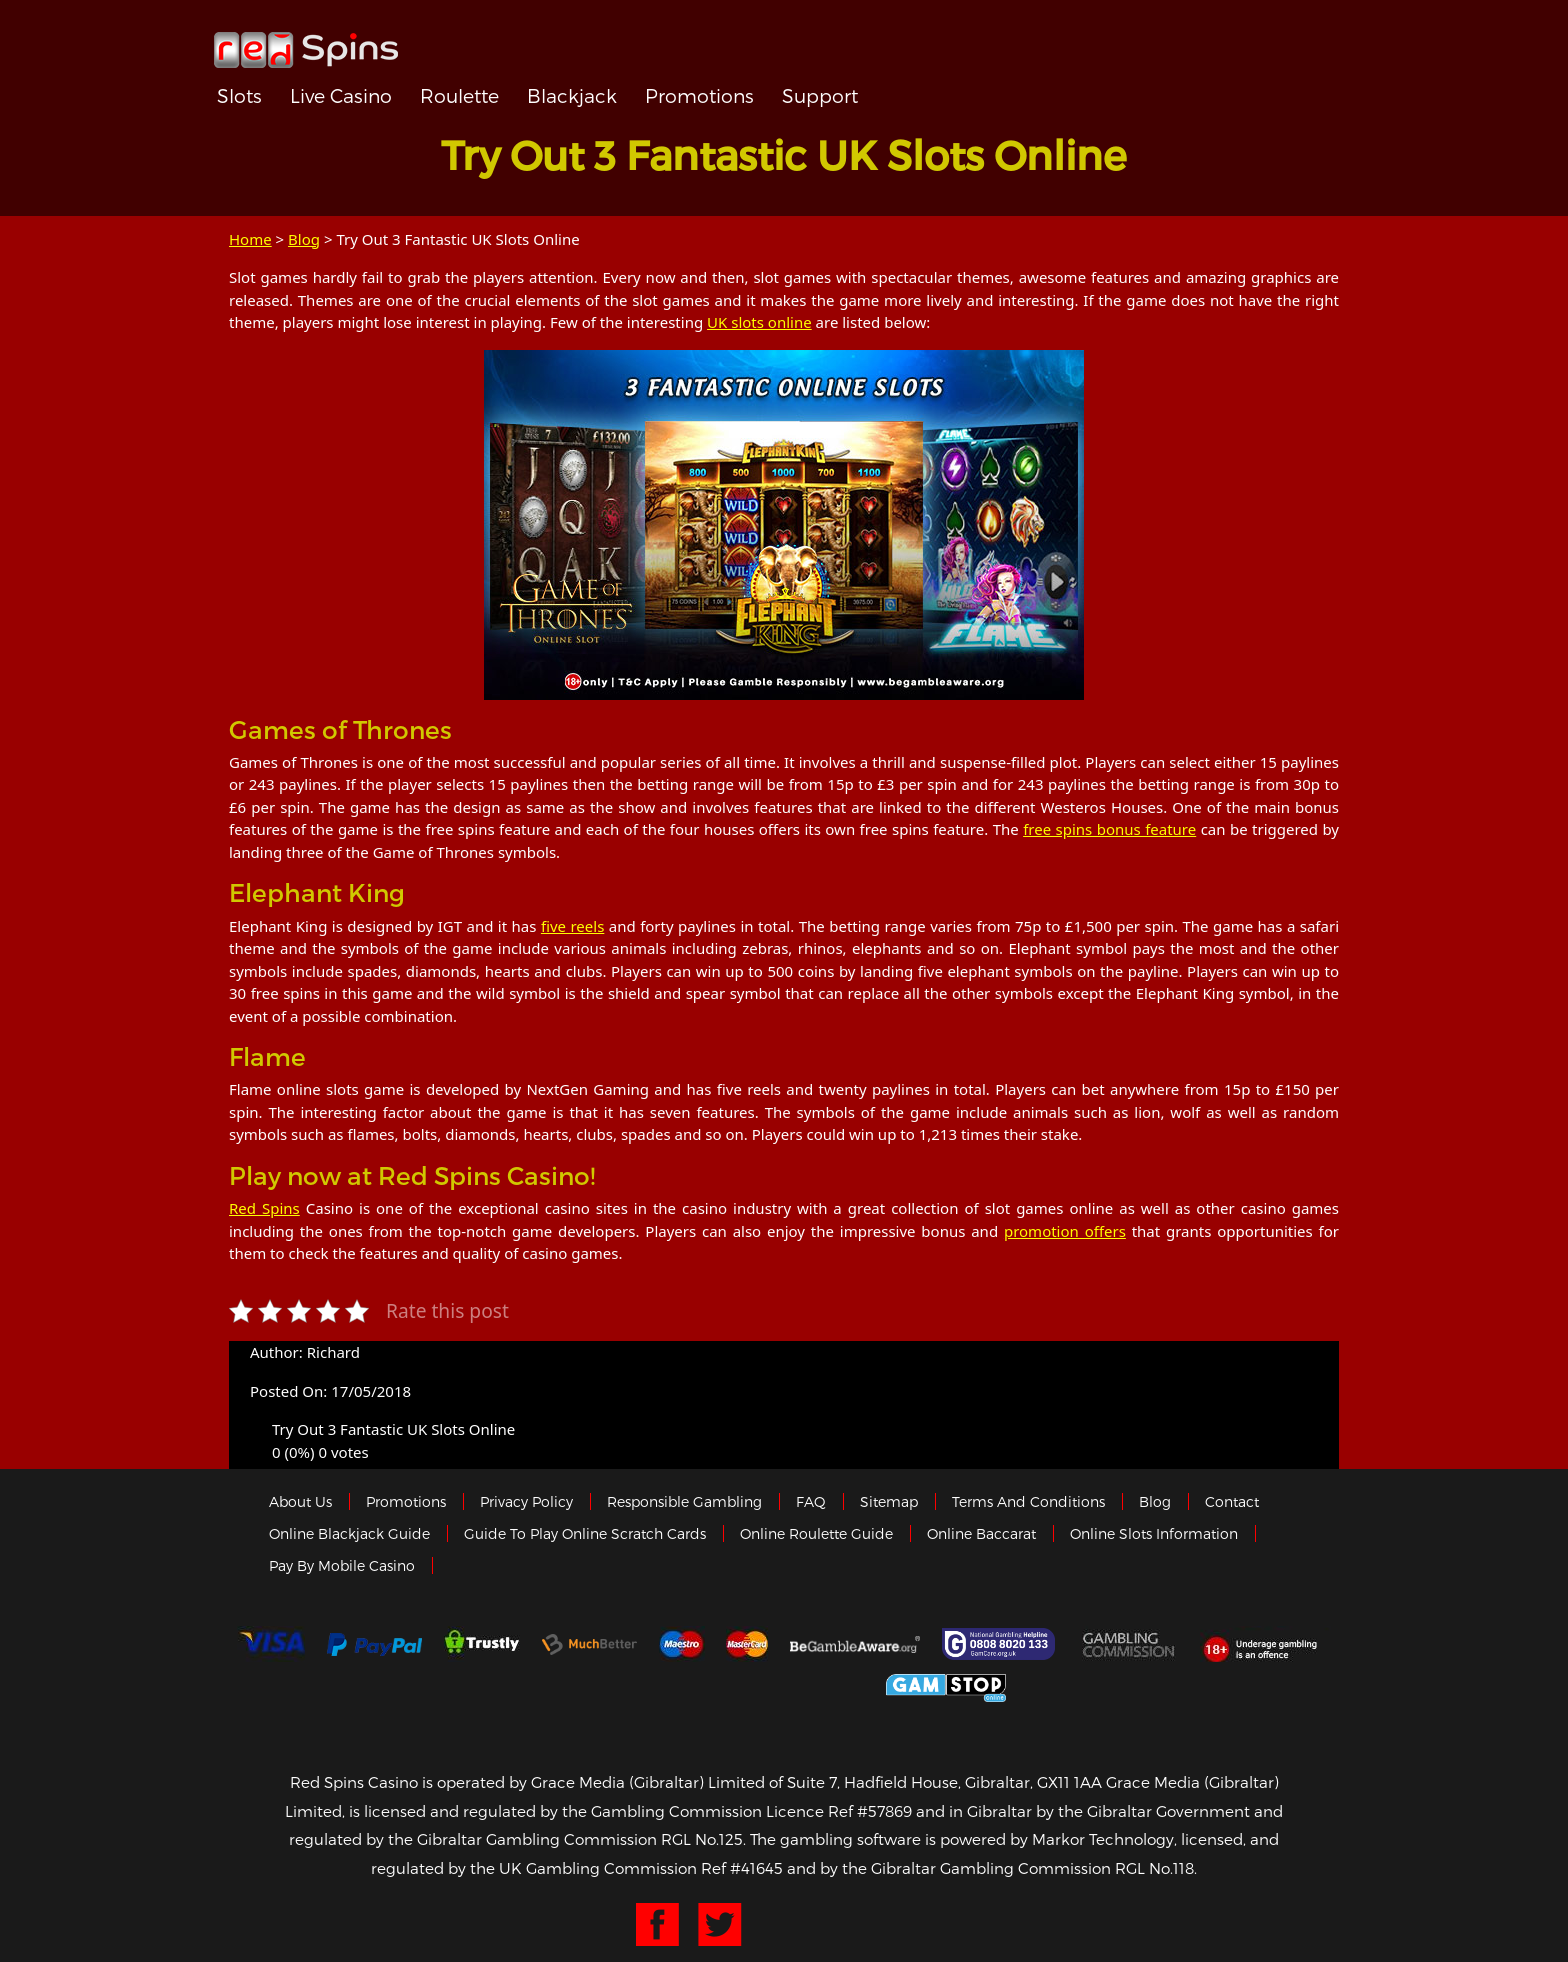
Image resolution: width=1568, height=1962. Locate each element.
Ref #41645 (742, 1868)
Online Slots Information (1154, 1533)
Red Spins (264, 1208)
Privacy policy (526, 1501)
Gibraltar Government (798, 1684)
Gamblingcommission (1130, 1644)
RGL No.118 (1154, 1868)
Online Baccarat (981, 1533)
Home (250, 239)
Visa (271, 1644)
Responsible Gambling (684, 1501)
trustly (482, 1644)
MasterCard (747, 1644)
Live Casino (341, 95)
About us (300, 1501)
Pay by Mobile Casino (342, 1565)
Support (820, 95)
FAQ (811, 1501)
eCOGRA (645, 1685)
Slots (239, 95)
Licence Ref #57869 (839, 1811)
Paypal (374, 1644)
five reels (572, 926)
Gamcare (1001, 1644)
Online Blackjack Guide (349, 1533)
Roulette (459, 95)
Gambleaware (855, 1644)
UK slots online (759, 322)
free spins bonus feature (1109, 829)
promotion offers (1065, 1231)
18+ (1265, 1644)
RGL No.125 (702, 1839)
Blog (304, 239)
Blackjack (572, 95)
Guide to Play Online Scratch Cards (585, 1533)
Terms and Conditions (1028, 1501)
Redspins (306, 42)
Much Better (589, 1644)
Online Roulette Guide (816, 1533)
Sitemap (889, 1501)
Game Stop (946, 1684)
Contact (1232, 1501)
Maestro (682, 1644)
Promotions (699, 95)
